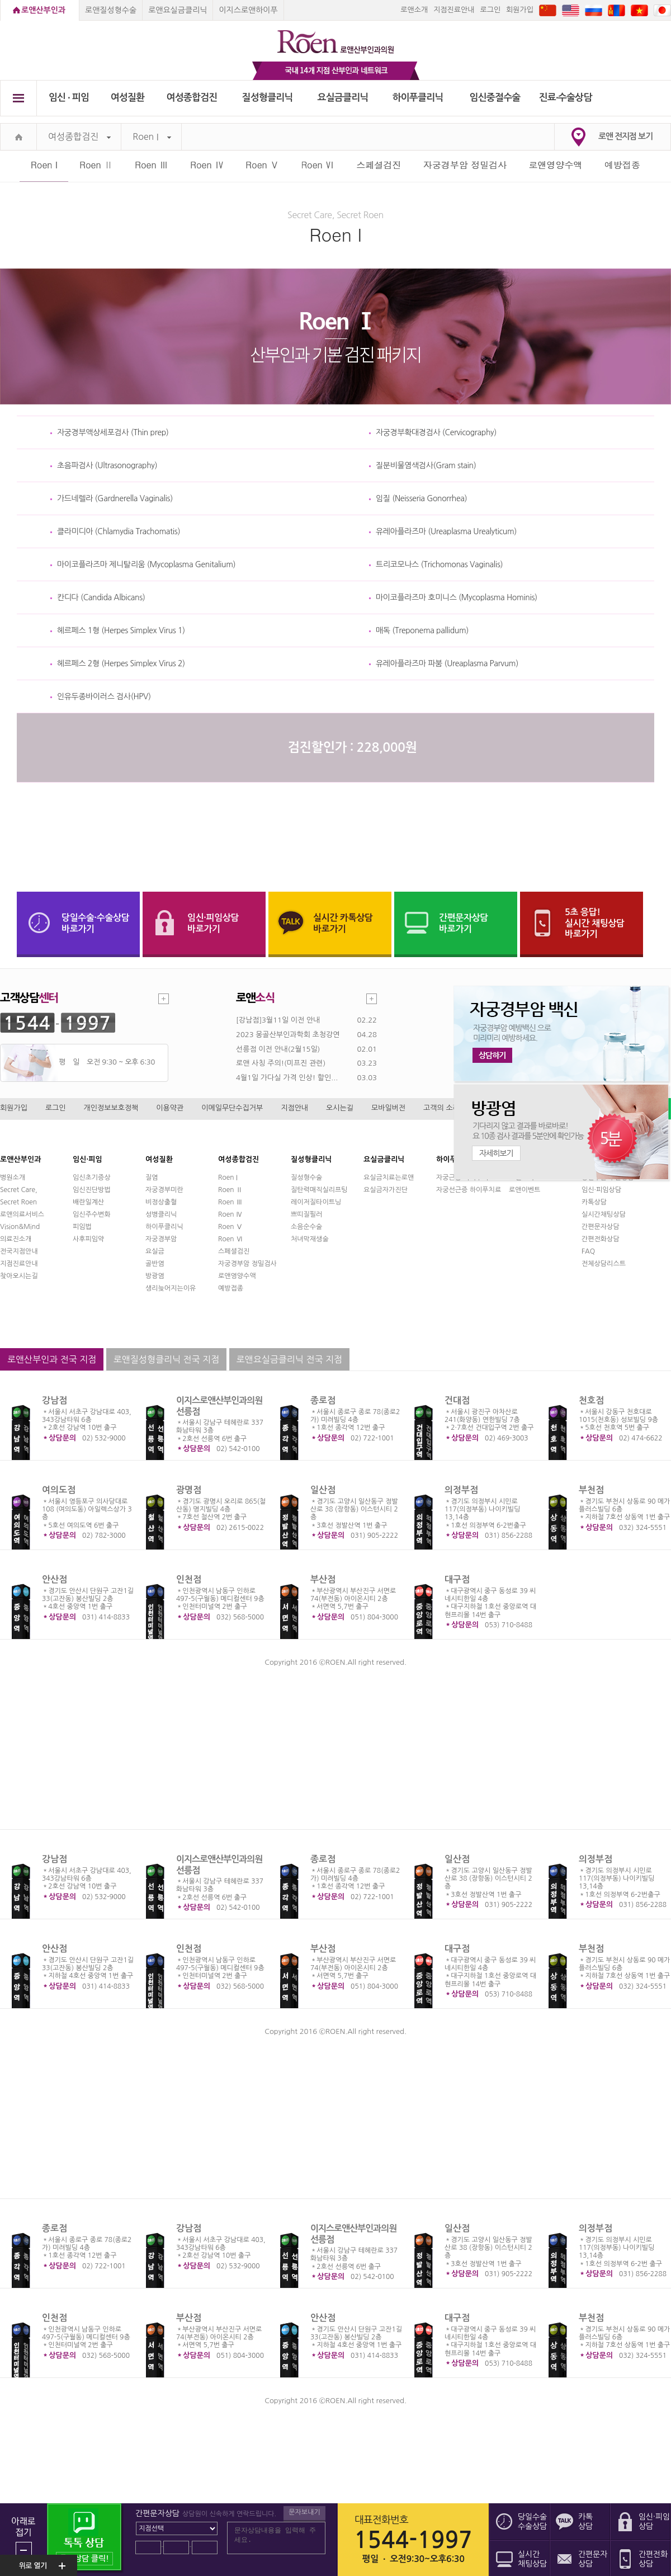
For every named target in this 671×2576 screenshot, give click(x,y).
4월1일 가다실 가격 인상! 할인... (287, 1077)
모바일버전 (388, 1108)
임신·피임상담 (601, 1189)
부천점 (591, 1490)
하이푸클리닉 (418, 97)
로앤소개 (414, 9)
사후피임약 (88, 1239)
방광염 (154, 1276)
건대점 (457, 1400)
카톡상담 (594, 1202)
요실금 (154, 1251)
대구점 (457, 1579)
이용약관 (169, 1108)
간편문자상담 (601, 1226)
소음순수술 (306, 1226)
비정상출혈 (161, 1202)
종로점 (323, 1400)
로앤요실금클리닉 (177, 10)
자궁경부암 (161, 1239)
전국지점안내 (19, 1251)
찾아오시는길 (19, 1276)
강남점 (54, 1400)
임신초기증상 (92, 1177)
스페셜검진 (378, 164)
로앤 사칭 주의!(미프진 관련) (280, 1063)
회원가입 (519, 9)
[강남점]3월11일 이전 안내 (278, 1020)
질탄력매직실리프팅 (319, 1189)
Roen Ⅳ (207, 164)
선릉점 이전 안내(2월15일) (278, 1049)
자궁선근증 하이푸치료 (468, 1189)
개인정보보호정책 (111, 1108)
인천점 (188, 1579)
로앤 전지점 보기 (625, 136)
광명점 (188, 1490)
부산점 (323, 1579)
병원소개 (12, 1177)
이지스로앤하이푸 (248, 10)
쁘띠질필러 (306, 1214)
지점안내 (294, 1108)
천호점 (591, 1400)
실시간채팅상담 (604, 1214)
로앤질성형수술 (110, 10)
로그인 (490, 9)
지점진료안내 (453, 9)
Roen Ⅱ (96, 164)
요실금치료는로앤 (388, 1177)
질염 (151, 1177)
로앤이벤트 (524, 1189)
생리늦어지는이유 (170, 1288)
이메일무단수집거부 (232, 1108)
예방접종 (622, 164)
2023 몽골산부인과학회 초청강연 (287, 1034)
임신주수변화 (92, 1214)
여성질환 (128, 97)
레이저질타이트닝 (316, 1202)
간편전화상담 (601, 1239)
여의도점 (58, 1490)
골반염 (154, 1263)
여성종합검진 (192, 97)
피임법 (82, 1226)
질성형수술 (306, 1177)
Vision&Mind (20, 1226)
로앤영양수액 (556, 164)
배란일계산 (88, 1202)
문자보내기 (304, 2512)
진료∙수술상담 (565, 97)
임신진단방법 (92, 1189)
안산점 (54, 1579)
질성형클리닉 (267, 97)
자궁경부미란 (164, 1189)
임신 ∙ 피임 (69, 97)
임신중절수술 (495, 97)
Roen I (152, 137)
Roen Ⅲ (151, 164)
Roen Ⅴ (262, 164)
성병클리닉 (161, 1214)
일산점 (323, 1490)
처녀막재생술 (310, 1239)
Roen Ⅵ (317, 164)
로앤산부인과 (43, 10)
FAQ (588, 1251)
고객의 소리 (441, 1108)
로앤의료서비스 (22, 1214)
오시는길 (339, 1108)
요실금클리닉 (343, 97)
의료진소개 (15, 1239)
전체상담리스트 (604, 1263)
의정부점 (461, 1490)
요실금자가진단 (385, 1189)
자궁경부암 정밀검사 (465, 164)
